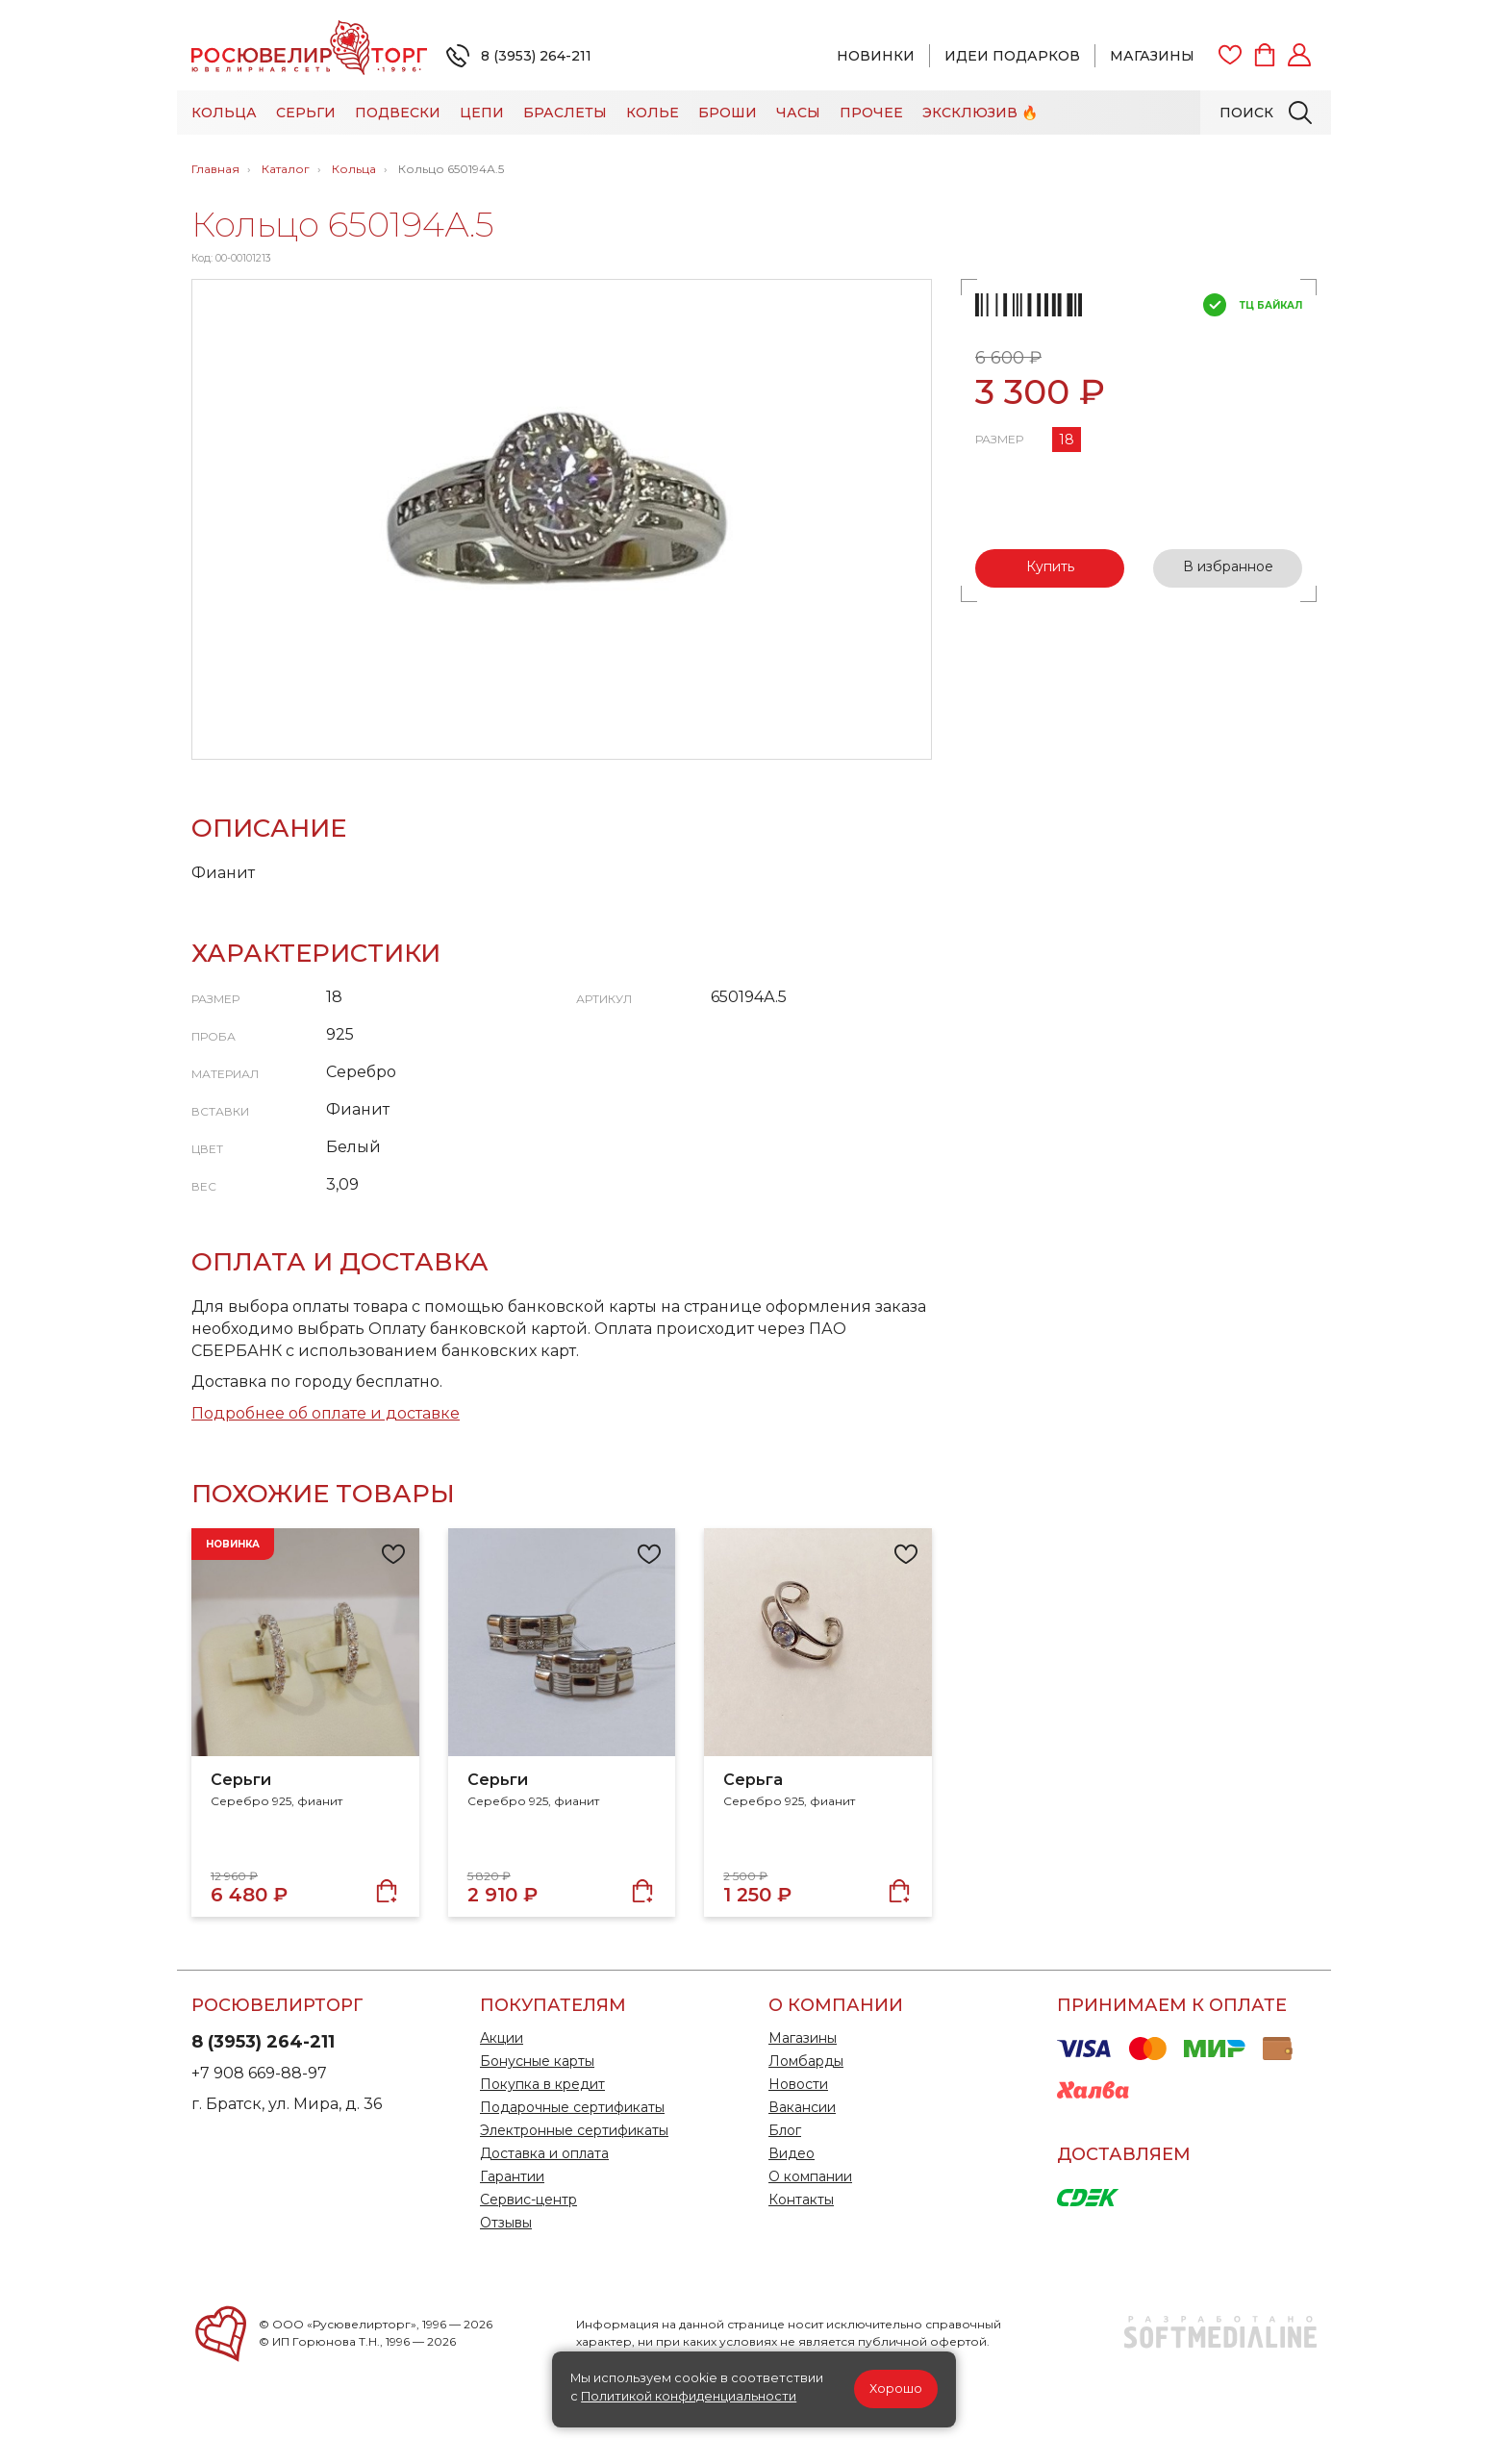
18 (1066, 439)
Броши (727, 112)
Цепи (482, 112)
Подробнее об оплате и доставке (325, 1413)
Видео (791, 2153)
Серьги (306, 112)
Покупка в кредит (542, 2084)
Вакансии (802, 2107)
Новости (798, 2084)
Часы (798, 112)
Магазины (1152, 55)
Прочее (871, 112)
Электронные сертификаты (574, 2130)
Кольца (224, 112)
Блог (784, 2130)
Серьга (753, 1780)
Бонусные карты (537, 2061)
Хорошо (895, 2388)
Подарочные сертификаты (572, 2107)
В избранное (1228, 566)
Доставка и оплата (544, 2153)
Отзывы (506, 2222)
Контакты (801, 2199)
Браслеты (565, 112)
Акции (501, 2038)
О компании (810, 2176)
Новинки (876, 55)
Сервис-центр (528, 2199)
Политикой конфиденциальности (688, 2396)
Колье (652, 112)
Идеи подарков (1012, 55)
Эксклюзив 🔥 (980, 112)
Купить (1050, 566)
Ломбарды (805, 2061)
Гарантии (512, 2176)
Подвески (397, 112)
